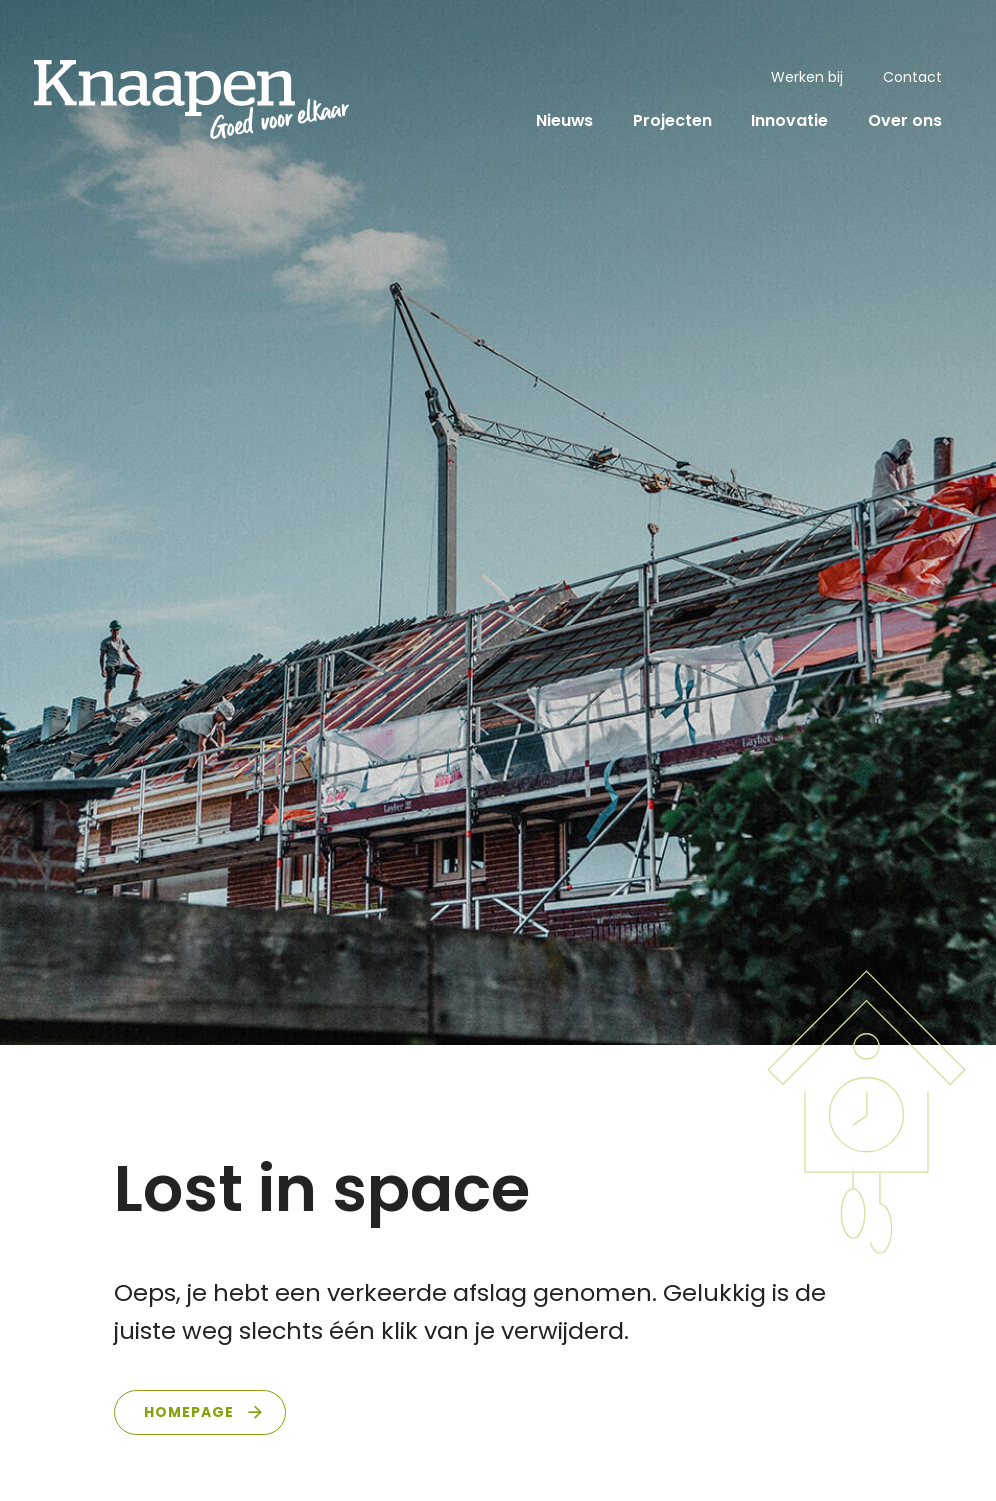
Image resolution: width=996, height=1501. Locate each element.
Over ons (905, 120)
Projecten (672, 120)
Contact (912, 77)
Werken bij (807, 77)
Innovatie (789, 120)
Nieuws (564, 120)
